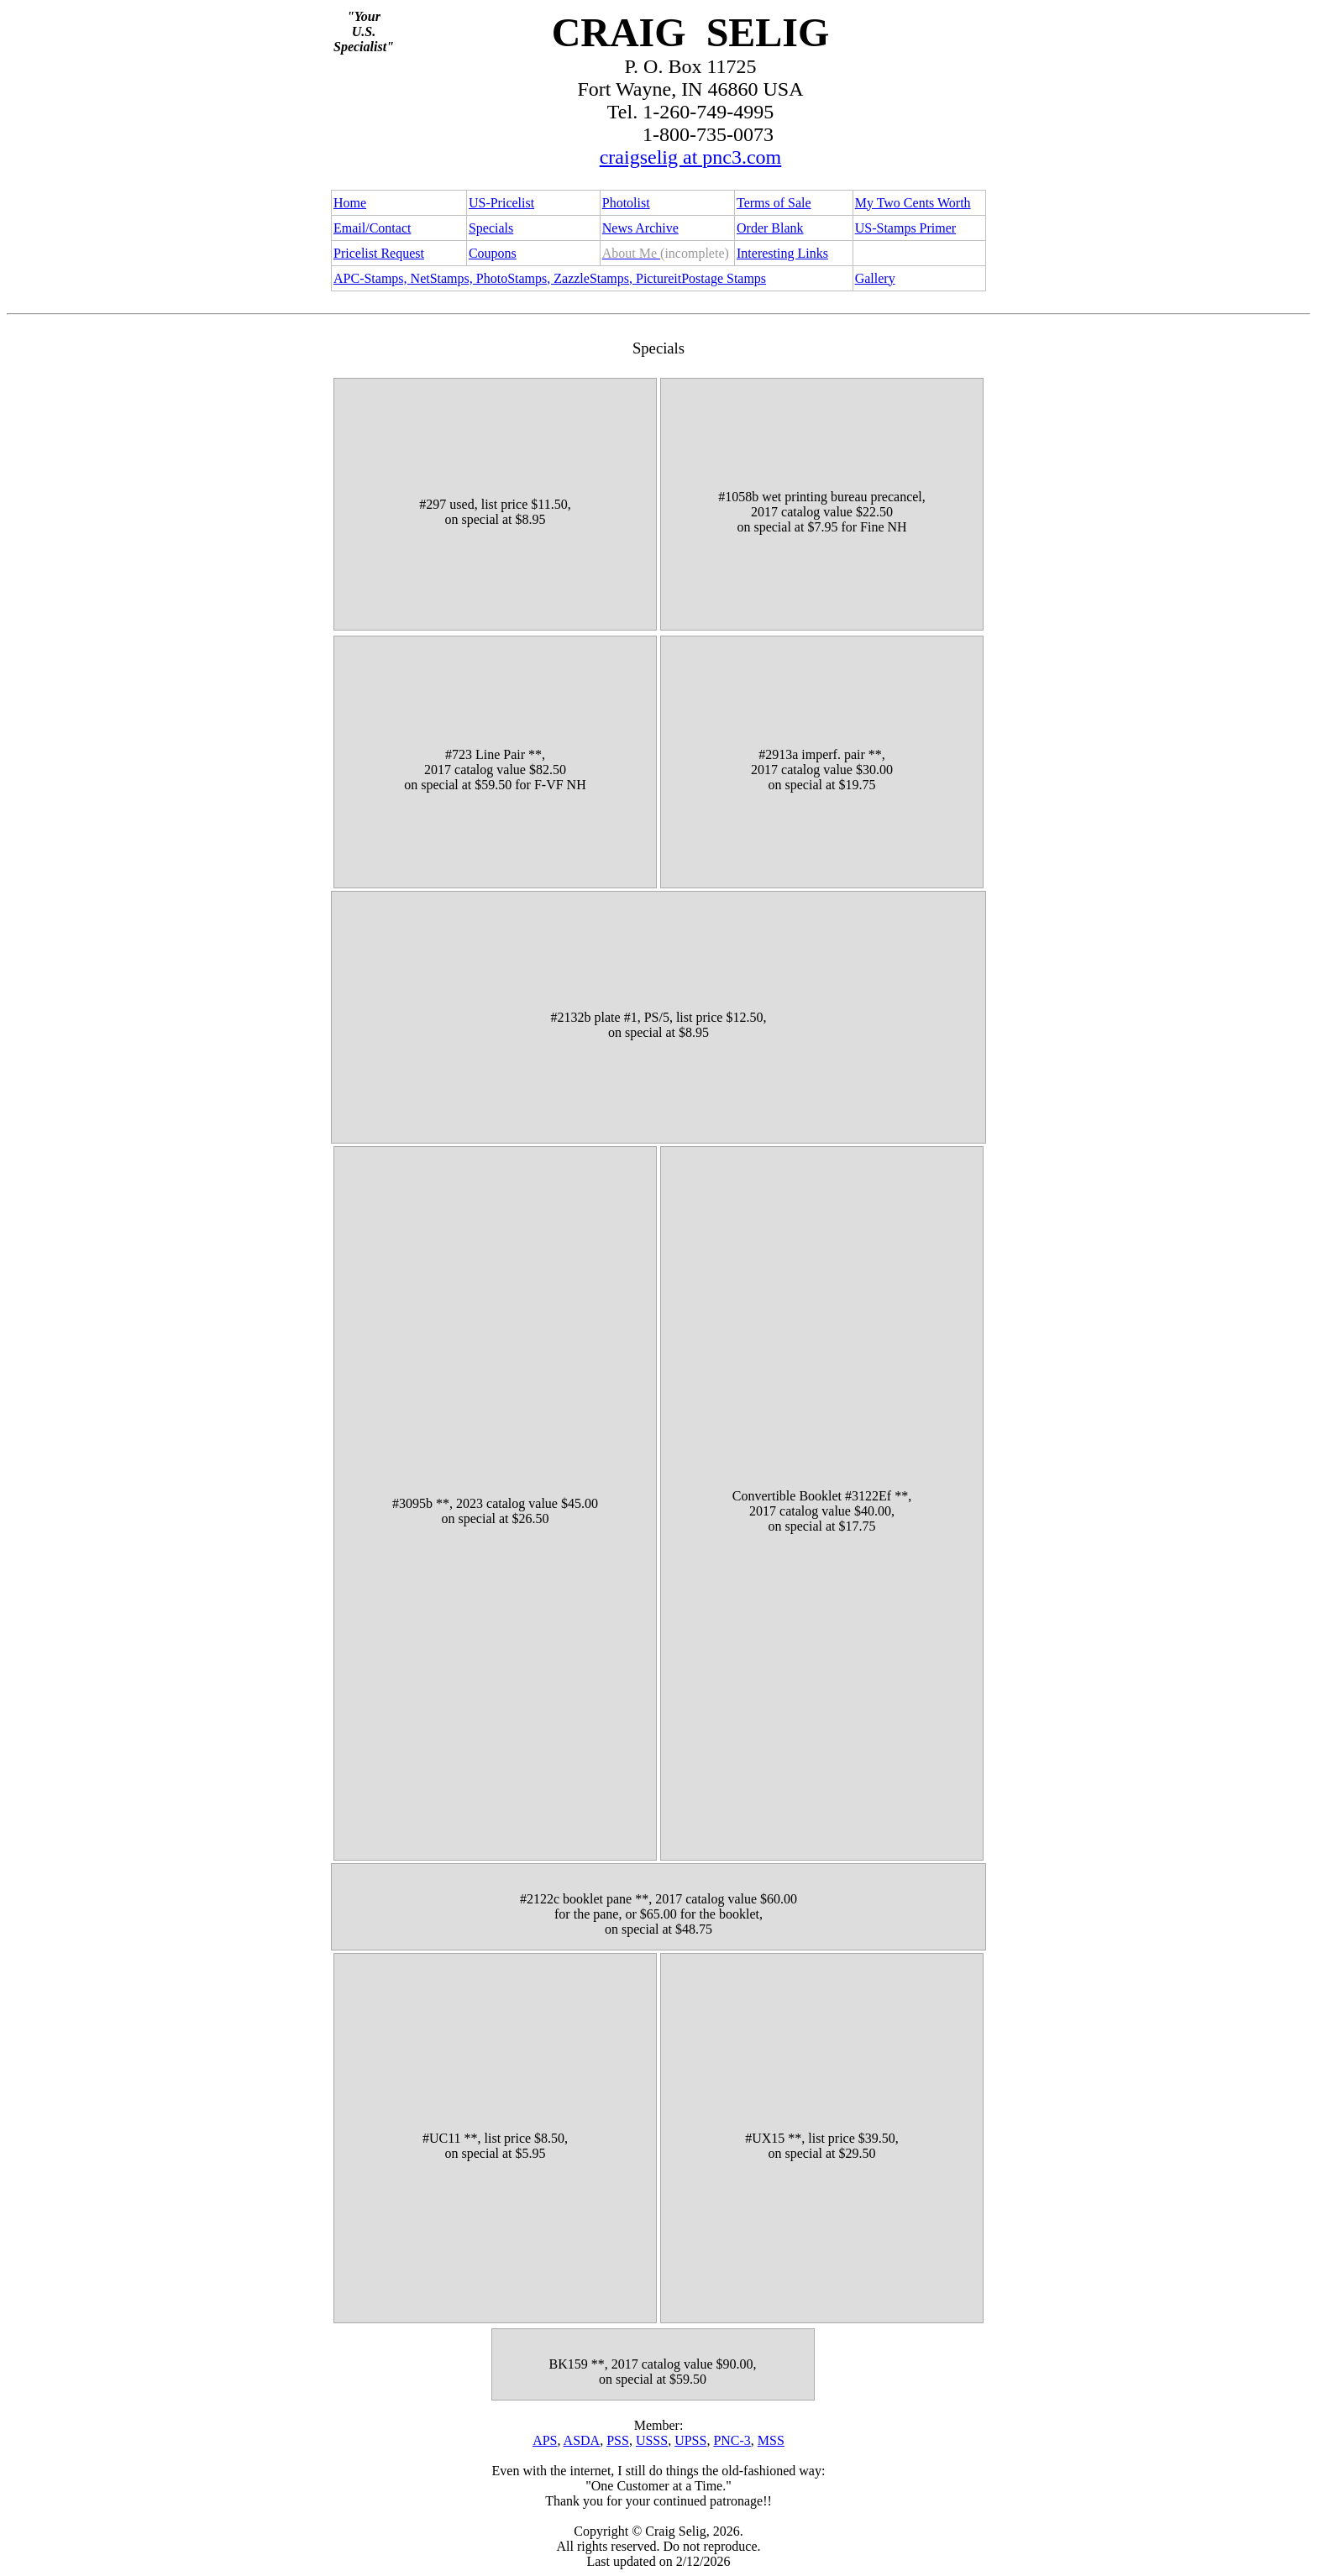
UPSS (690, 2440)
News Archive (640, 228)
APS (545, 2440)
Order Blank (770, 228)
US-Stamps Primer (905, 228)
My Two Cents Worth (913, 203)
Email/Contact (372, 228)
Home (349, 203)
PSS (617, 2440)
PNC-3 (731, 2440)
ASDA (582, 2440)
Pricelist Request (378, 253)
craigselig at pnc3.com (691, 157)
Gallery (875, 278)
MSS (771, 2440)
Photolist (626, 203)
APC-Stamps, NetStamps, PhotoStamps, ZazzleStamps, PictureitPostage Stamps (549, 278)
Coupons (493, 253)
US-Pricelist (501, 203)
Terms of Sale (774, 203)
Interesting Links (782, 253)
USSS (652, 2440)
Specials (491, 228)
